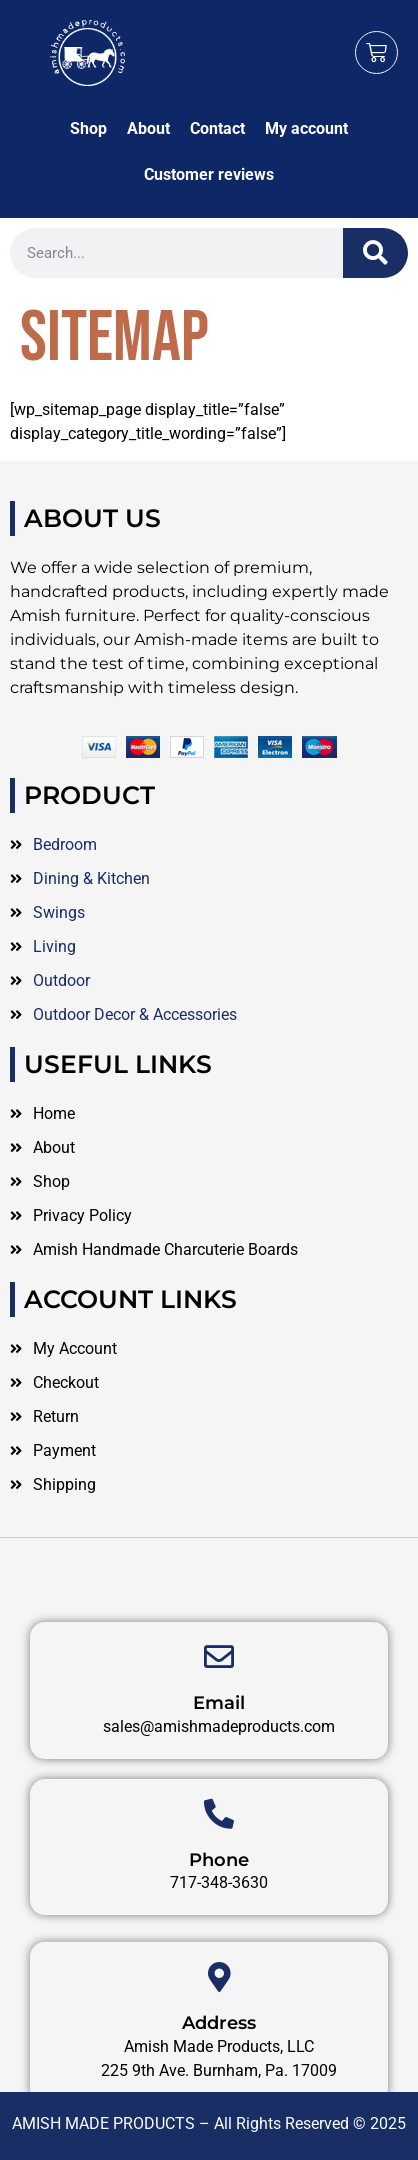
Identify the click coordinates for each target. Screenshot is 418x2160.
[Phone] (219, 1870)
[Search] (375, 253)
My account (306, 128)
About (148, 128)
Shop (88, 128)
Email (219, 1760)
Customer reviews (209, 174)
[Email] (219, 1714)
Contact (217, 128)
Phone (219, 1916)
